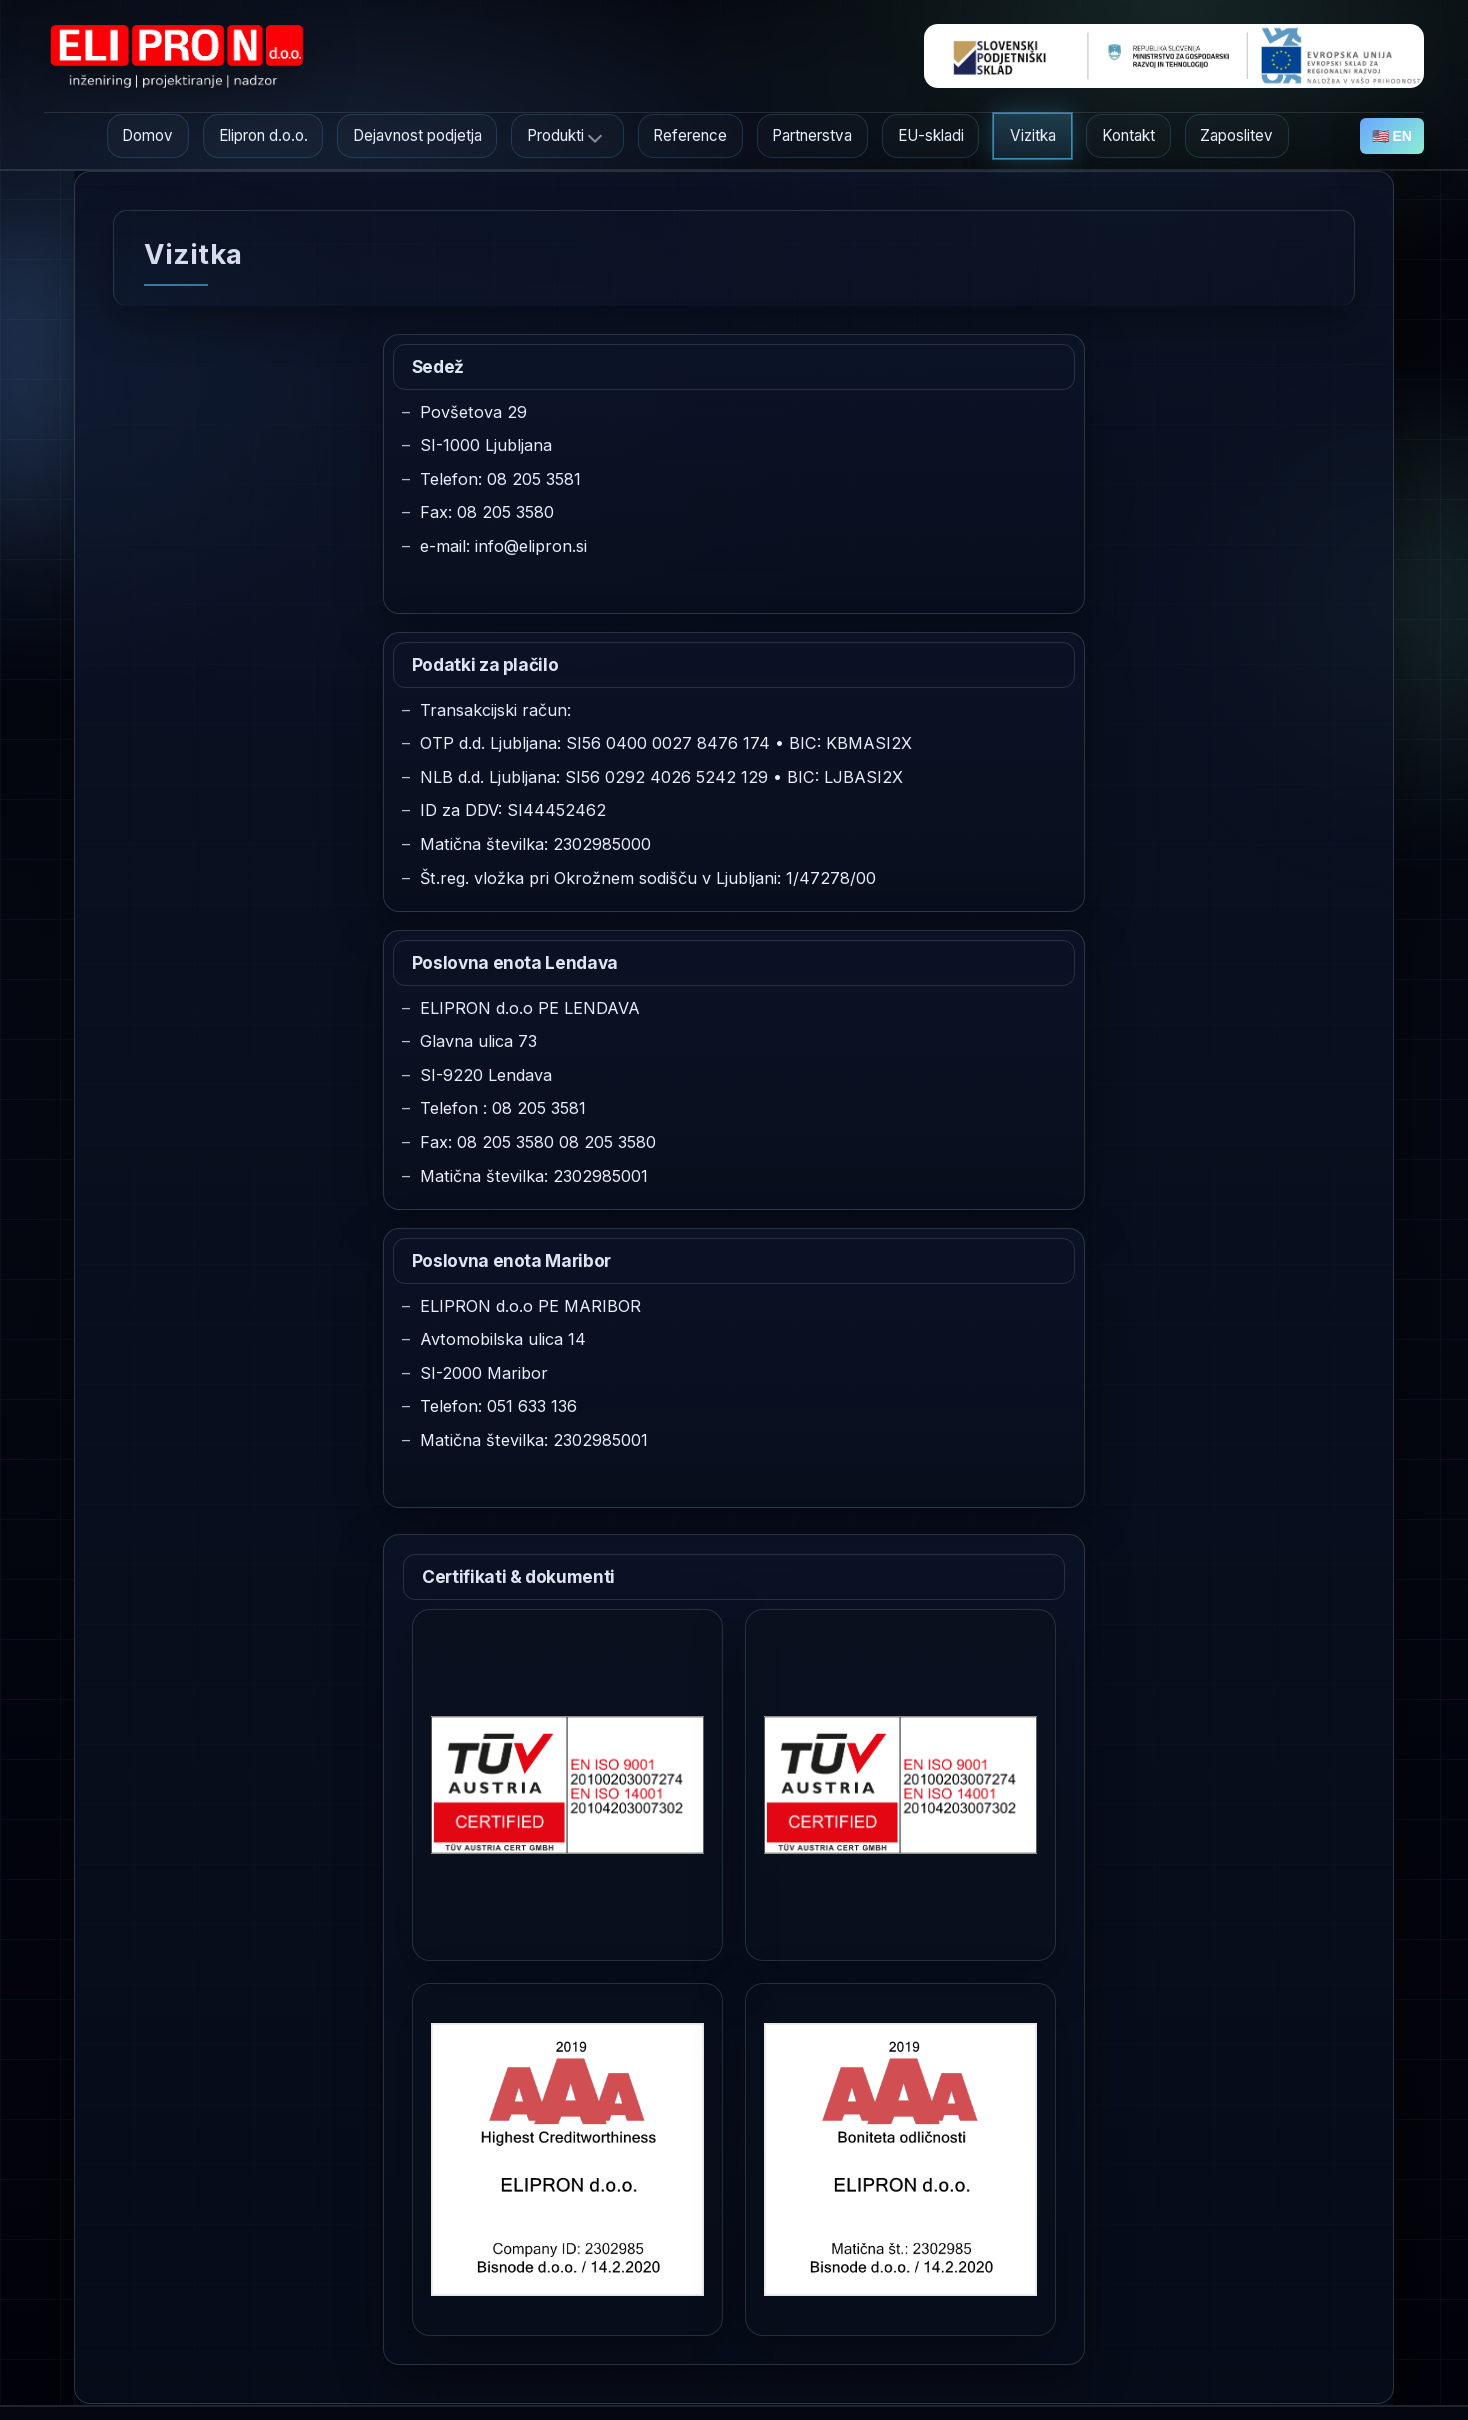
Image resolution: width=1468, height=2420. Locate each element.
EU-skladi (931, 135)
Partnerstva (812, 135)
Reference (690, 135)
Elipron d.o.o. (263, 135)
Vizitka (1033, 135)
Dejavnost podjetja (417, 135)
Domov (147, 135)
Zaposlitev (1236, 135)
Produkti (555, 135)
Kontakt (1128, 135)
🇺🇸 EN (1392, 136)
